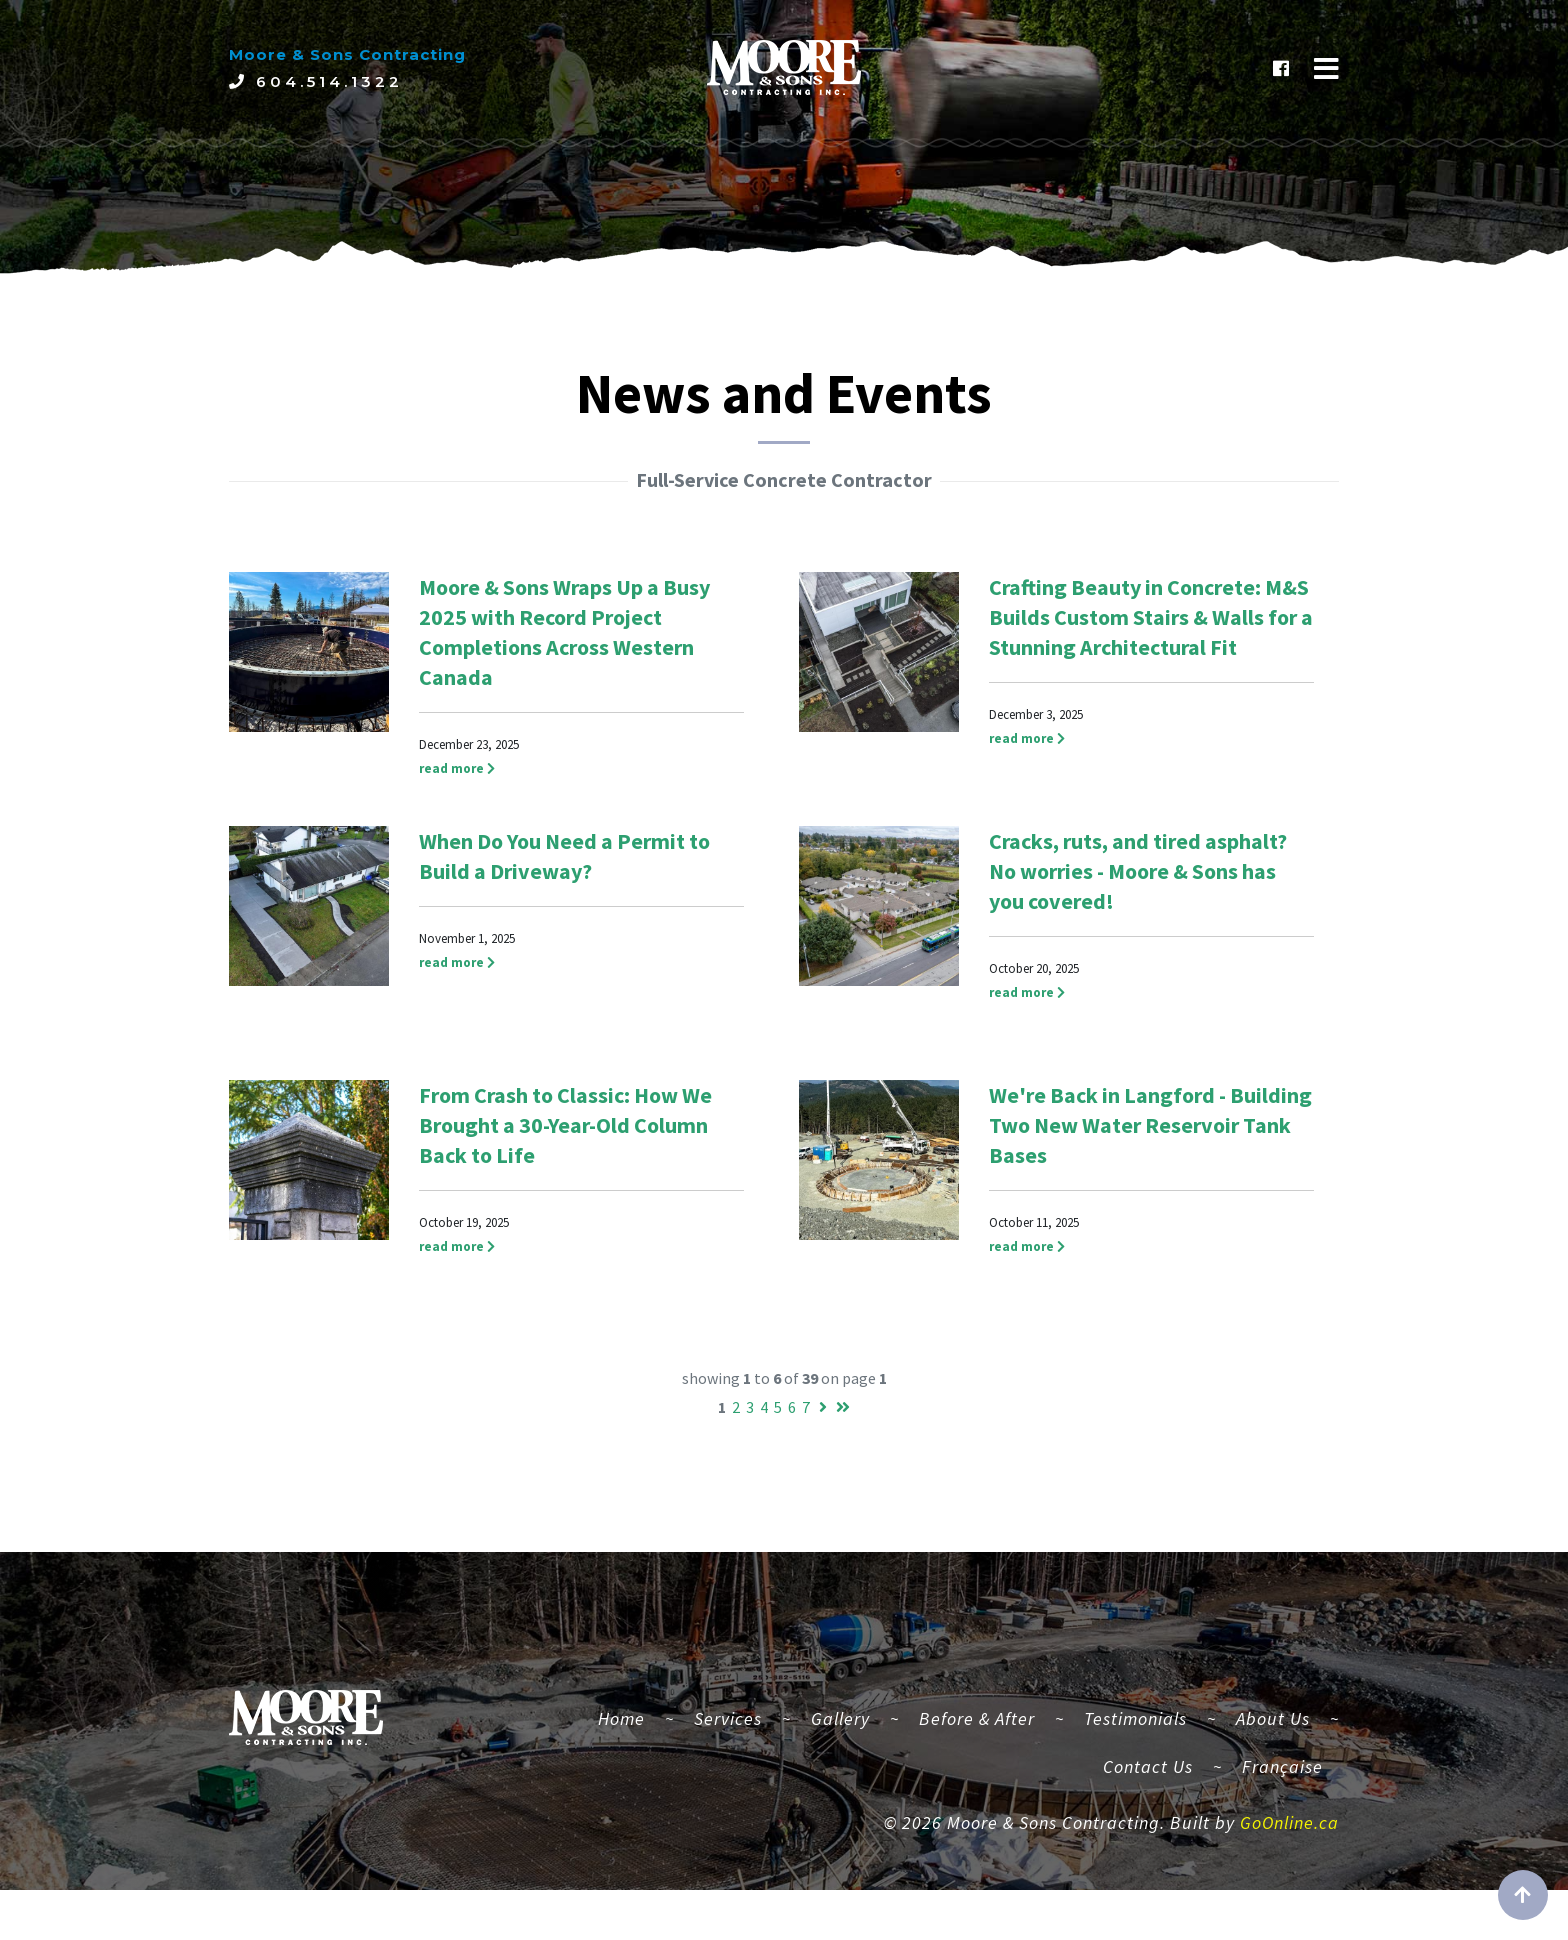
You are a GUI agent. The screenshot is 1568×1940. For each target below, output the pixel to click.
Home (629, 1739)
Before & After (977, 1741)
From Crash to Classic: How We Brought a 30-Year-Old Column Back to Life (565, 1125)
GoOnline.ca (1289, 1846)
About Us (1273, 1741)
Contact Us (1148, 1789)
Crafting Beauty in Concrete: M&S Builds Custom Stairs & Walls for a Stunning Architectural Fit (1151, 617)
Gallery (840, 1741)
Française (1282, 1789)
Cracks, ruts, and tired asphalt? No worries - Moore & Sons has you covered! (1138, 871)
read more (457, 768)
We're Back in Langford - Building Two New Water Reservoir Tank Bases (1150, 1125)
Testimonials (1135, 1741)
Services (728, 1741)
